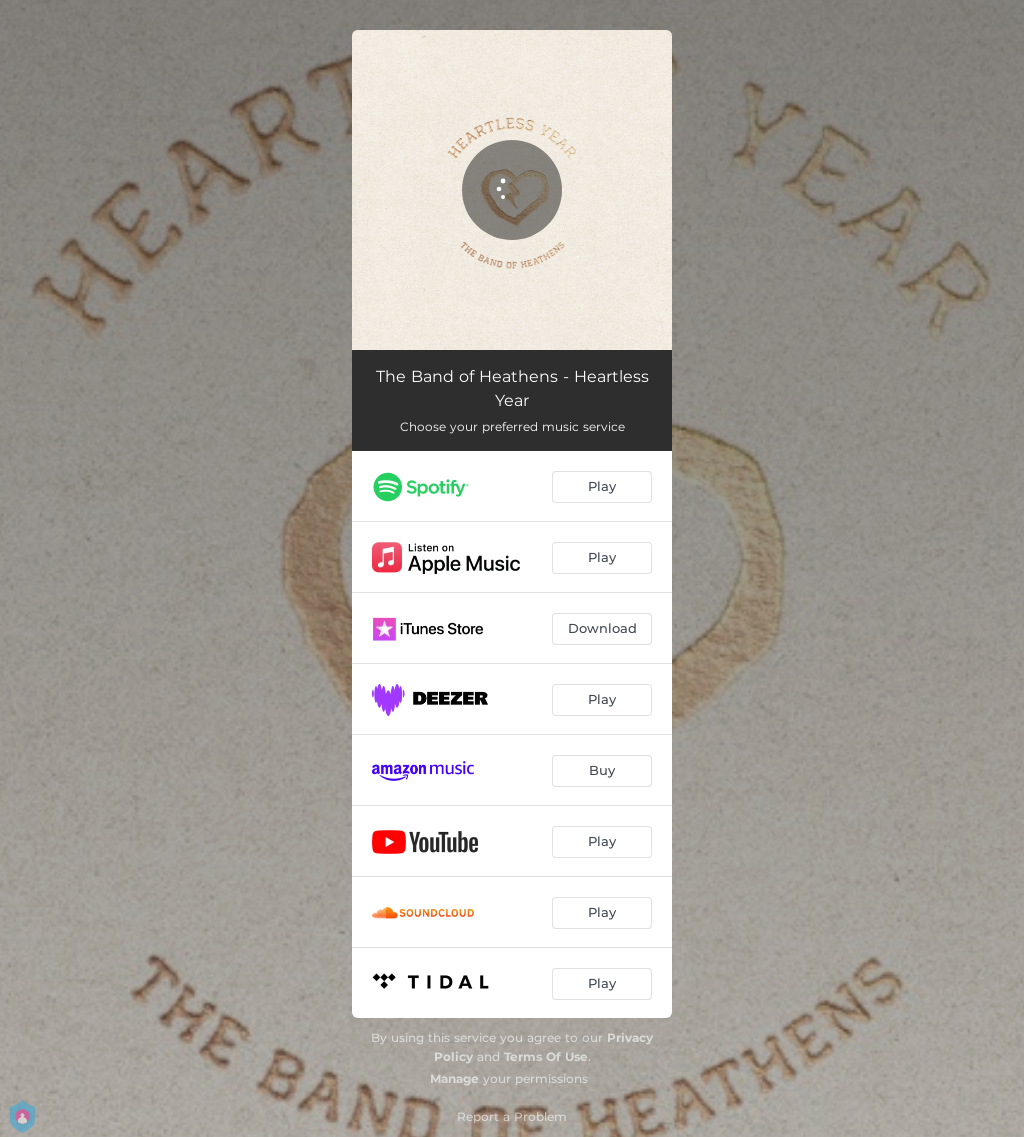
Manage (454, 1078)
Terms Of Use (546, 1056)
